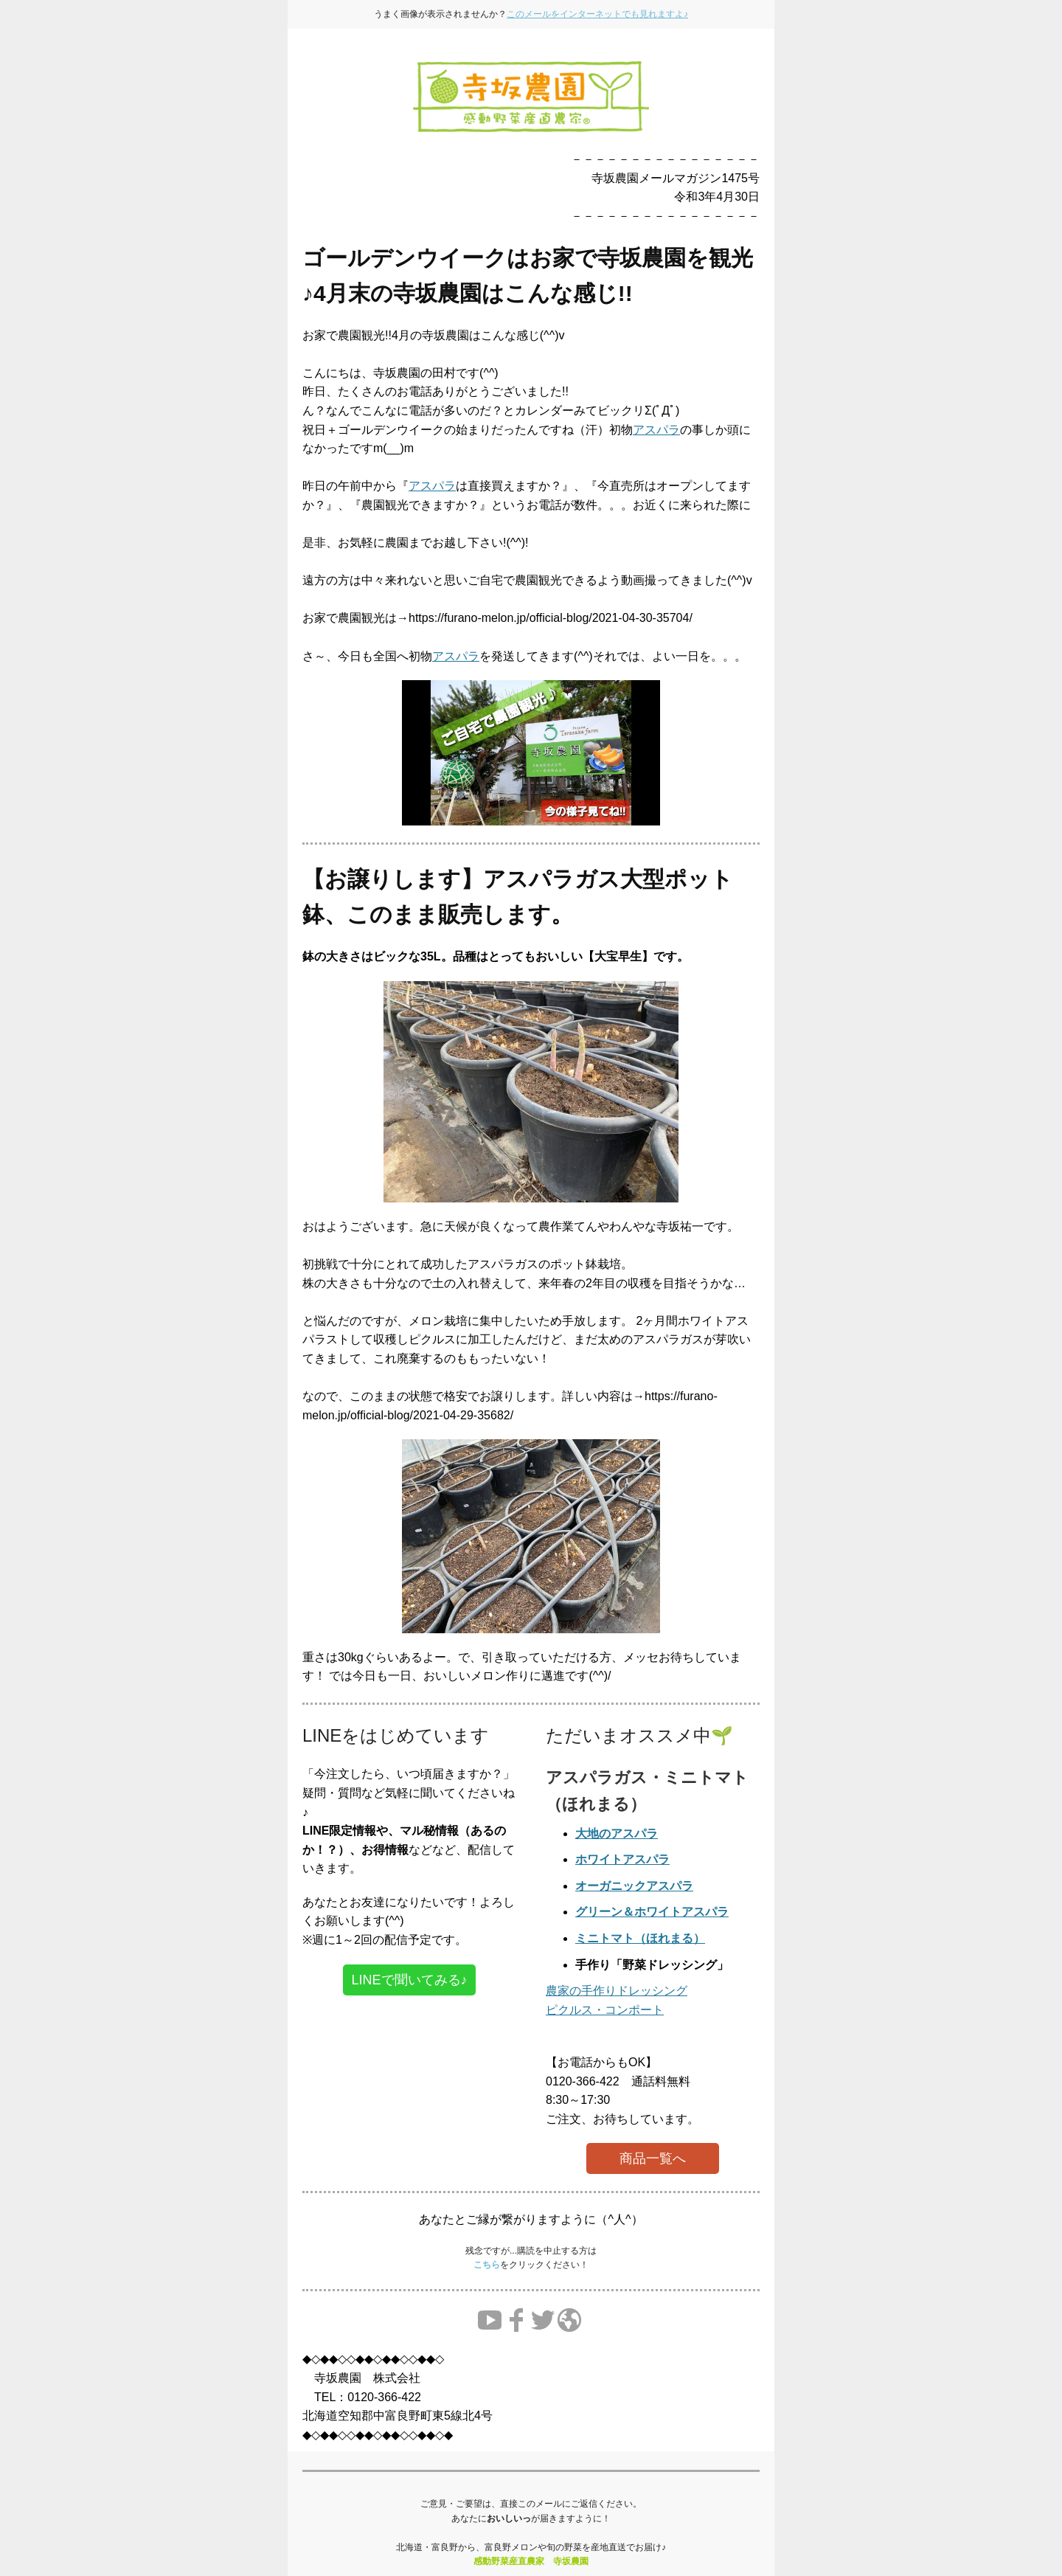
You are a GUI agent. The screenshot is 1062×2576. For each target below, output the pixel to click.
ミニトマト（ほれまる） (640, 1938)
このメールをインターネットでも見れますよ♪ (597, 14)
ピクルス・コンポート (605, 2010)
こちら (486, 2265)
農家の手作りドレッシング (616, 1990)
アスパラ (656, 429)
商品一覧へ (653, 2158)
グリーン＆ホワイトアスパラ (652, 1911)
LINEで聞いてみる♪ (409, 1980)
